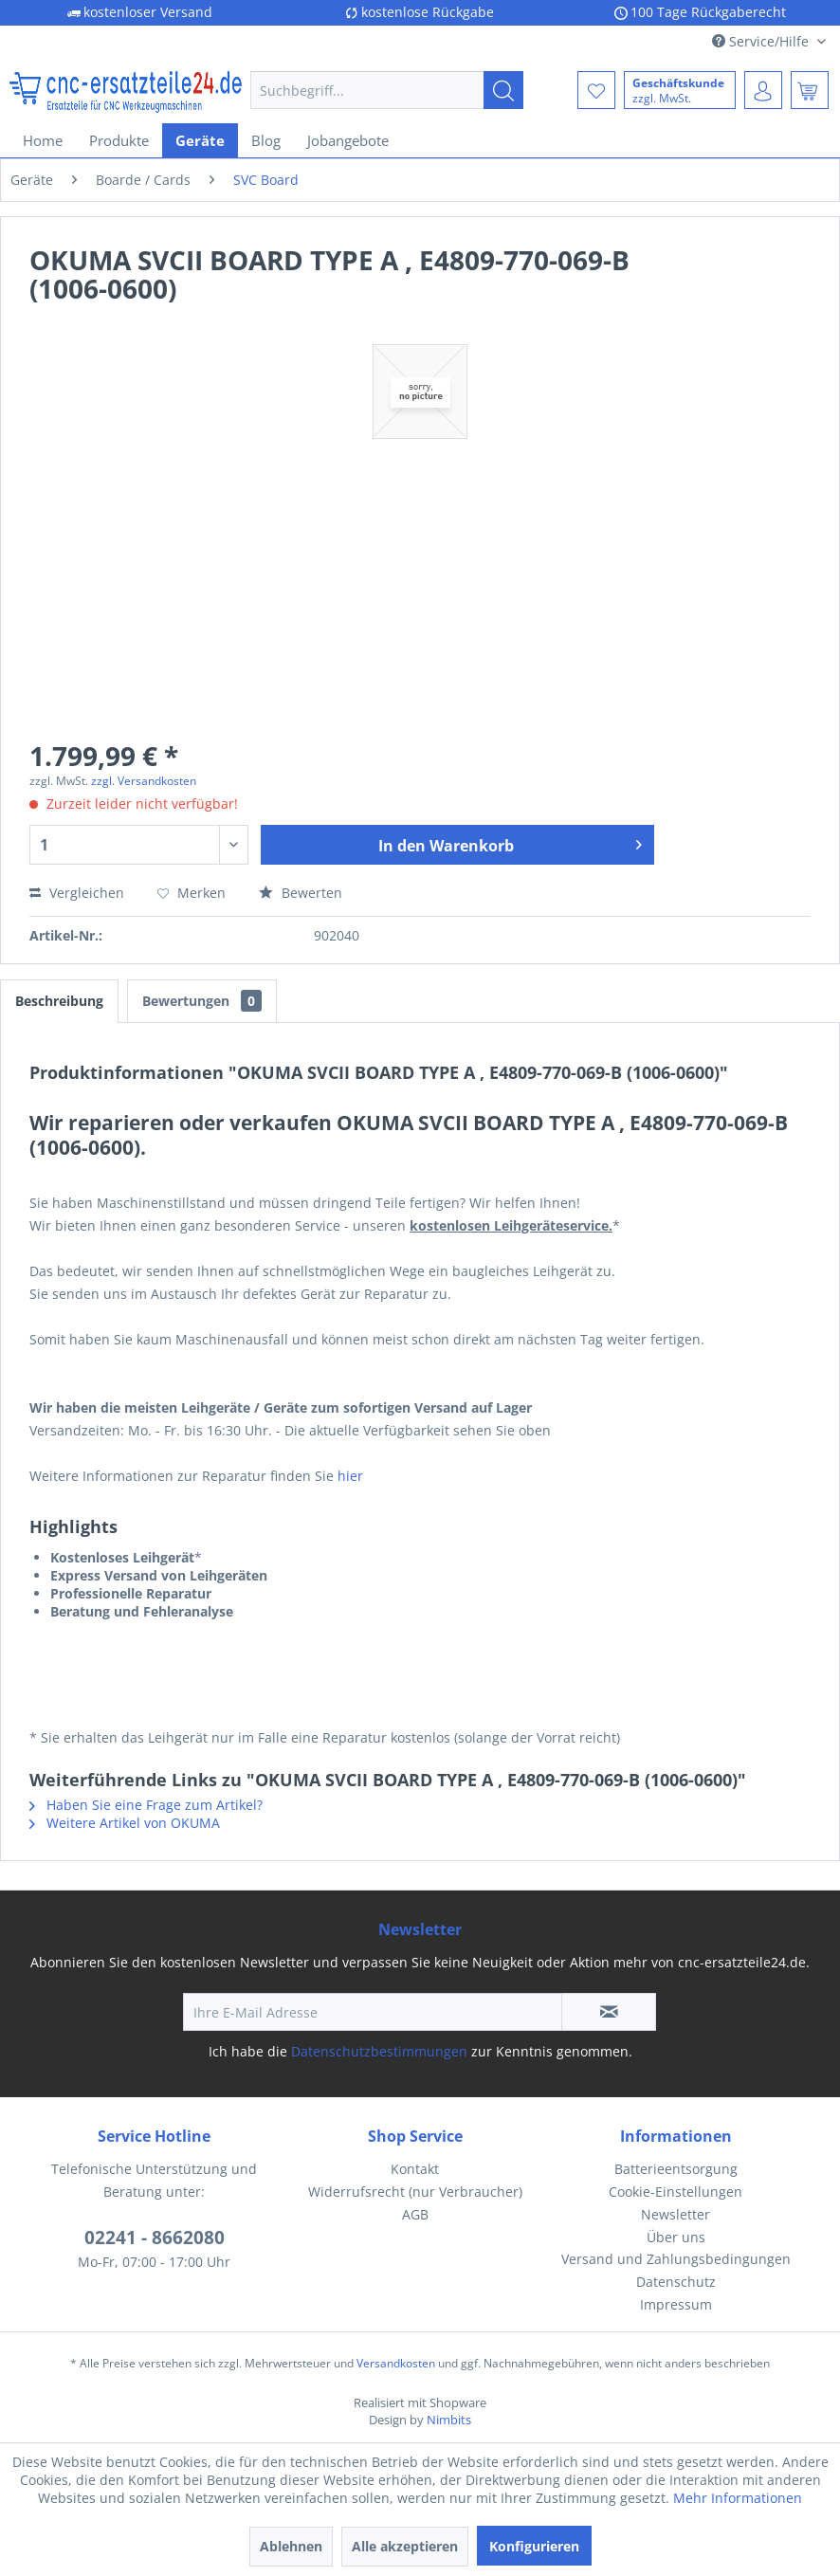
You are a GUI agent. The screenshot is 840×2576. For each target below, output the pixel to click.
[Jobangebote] (348, 140)
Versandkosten (395, 2363)
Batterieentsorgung (676, 2169)
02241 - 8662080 (154, 2237)
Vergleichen (76, 893)
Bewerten (300, 893)
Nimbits (449, 2419)
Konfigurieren (534, 2546)
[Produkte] (119, 140)
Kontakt (415, 2169)
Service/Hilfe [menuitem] (762, 41)
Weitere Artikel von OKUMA (124, 1823)
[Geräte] (200, 140)
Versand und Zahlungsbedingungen (676, 2259)
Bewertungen (202, 1001)
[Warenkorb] (810, 90)
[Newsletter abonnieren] (608, 2012)
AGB (415, 2214)
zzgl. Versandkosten (143, 781)
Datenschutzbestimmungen (379, 2051)
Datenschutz (676, 2282)
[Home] (42, 140)
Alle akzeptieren (405, 2546)
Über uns (676, 2237)
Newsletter (675, 2214)
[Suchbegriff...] (386, 90)
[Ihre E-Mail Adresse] (372, 2012)
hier (350, 1476)
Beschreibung (59, 1001)
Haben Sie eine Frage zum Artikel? (146, 1805)
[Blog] (266, 140)
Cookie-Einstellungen (675, 2192)
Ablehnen (291, 2546)
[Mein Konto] (763, 90)
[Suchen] (503, 90)
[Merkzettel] (596, 90)
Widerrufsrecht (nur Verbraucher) (415, 2192)
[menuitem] (386, 90)
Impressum (676, 2304)
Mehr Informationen (737, 2498)
